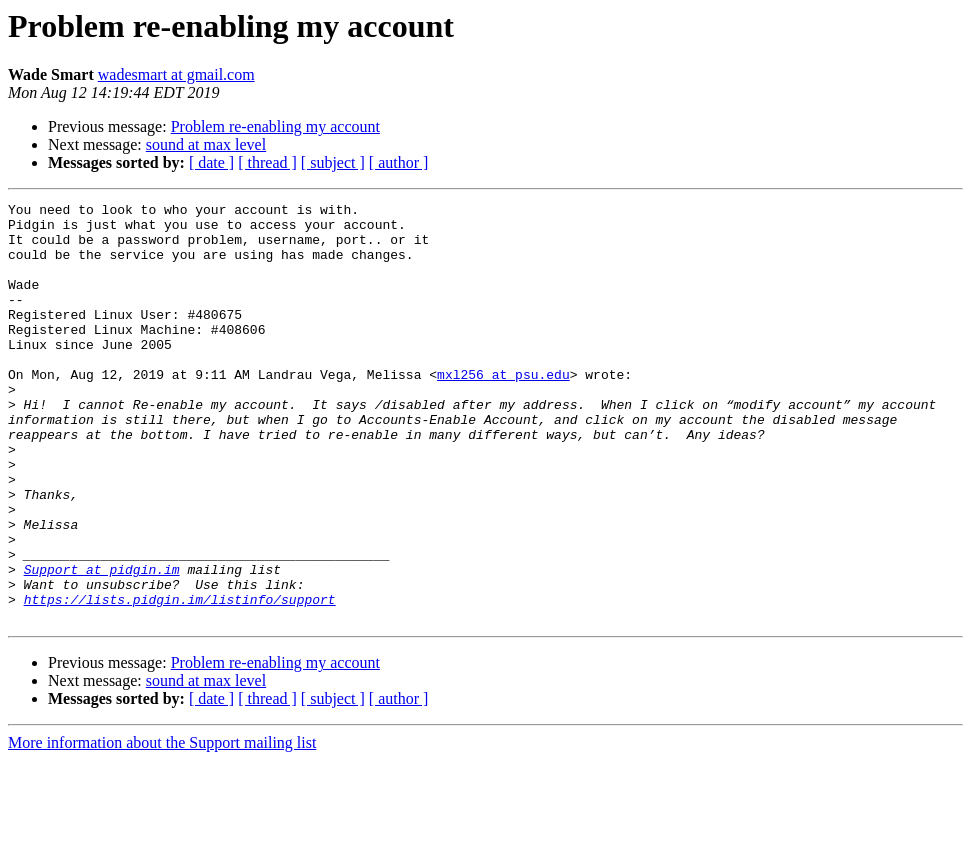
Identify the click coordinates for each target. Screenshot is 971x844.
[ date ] (211, 162)
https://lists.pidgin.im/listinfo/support (180, 680)
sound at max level (206, 144)
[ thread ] (267, 162)
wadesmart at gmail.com (176, 74)
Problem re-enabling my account (275, 126)
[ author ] (399, 162)
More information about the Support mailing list (162, 826)
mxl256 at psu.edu (503, 410)
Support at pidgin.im (102, 644)
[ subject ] (333, 162)
